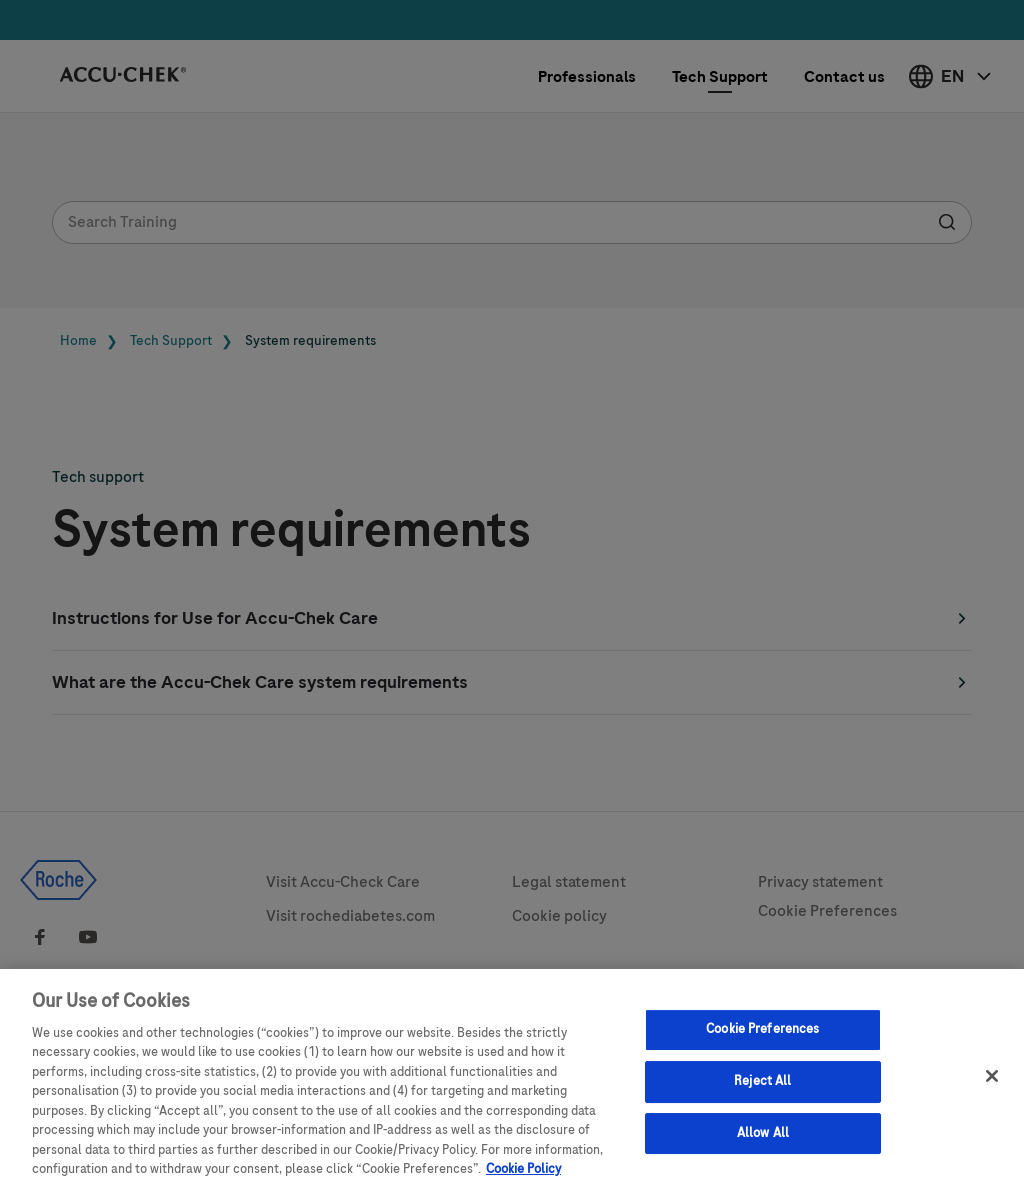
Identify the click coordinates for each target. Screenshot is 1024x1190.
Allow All (763, 1142)
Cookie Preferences (762, 1039)
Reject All (762, 1090)
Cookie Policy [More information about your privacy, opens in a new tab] (523, 1179)
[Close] (992, 1086)
